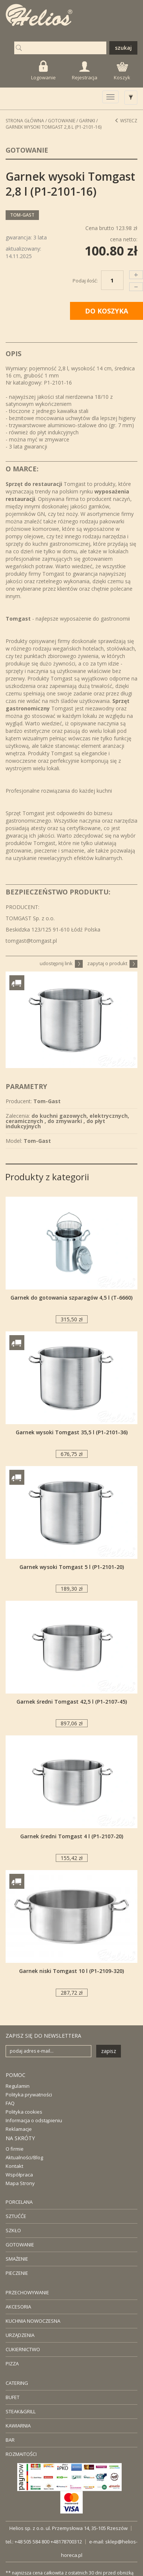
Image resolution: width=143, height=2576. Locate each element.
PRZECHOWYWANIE (27, 2292)
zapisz (108, 2051)
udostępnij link (61, 963)
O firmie (15, 2148)
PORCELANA (19, 2202)
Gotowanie (61, 120)
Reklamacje (19, 2129)
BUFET (12, 2397)
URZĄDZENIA (20, 2335)
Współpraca (19, 2174)
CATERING (17, 2383)
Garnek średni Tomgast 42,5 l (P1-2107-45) (71, 1701)
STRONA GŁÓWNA (25, 120)
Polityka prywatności (29, 2094)
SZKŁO (13, 2230)
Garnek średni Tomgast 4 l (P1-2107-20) (71, 1836)
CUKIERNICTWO (23, 2349)
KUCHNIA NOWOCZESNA (33, 2321)
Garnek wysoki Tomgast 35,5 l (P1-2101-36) (72, 1432)
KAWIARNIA (18, 2425)
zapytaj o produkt (112, 963)
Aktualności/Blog (24, 2157)
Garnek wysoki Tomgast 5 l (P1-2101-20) (71, 1566)
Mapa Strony (20, 2183)
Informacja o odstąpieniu (34, 2120)
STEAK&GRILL (21, 2411)
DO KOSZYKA (106, 310)
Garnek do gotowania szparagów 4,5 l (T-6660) (71, 1297)
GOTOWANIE (20, 2244)
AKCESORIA (18, 2306)
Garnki (87, 120)
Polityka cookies (24, 2111)
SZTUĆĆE (16, 2216)
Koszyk (122, 71)
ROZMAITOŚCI (21, 2454)
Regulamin (18, 2086)
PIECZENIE (17, 2273)
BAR (10, 2439)
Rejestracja (84, 71)
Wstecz (126, 120)
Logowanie (43, 70)
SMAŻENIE (17, 2258)
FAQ (10, 2103)
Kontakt (14, 2166)
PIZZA (12, 2363)
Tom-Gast (22, 215)
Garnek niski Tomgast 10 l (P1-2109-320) (71, 1970)
